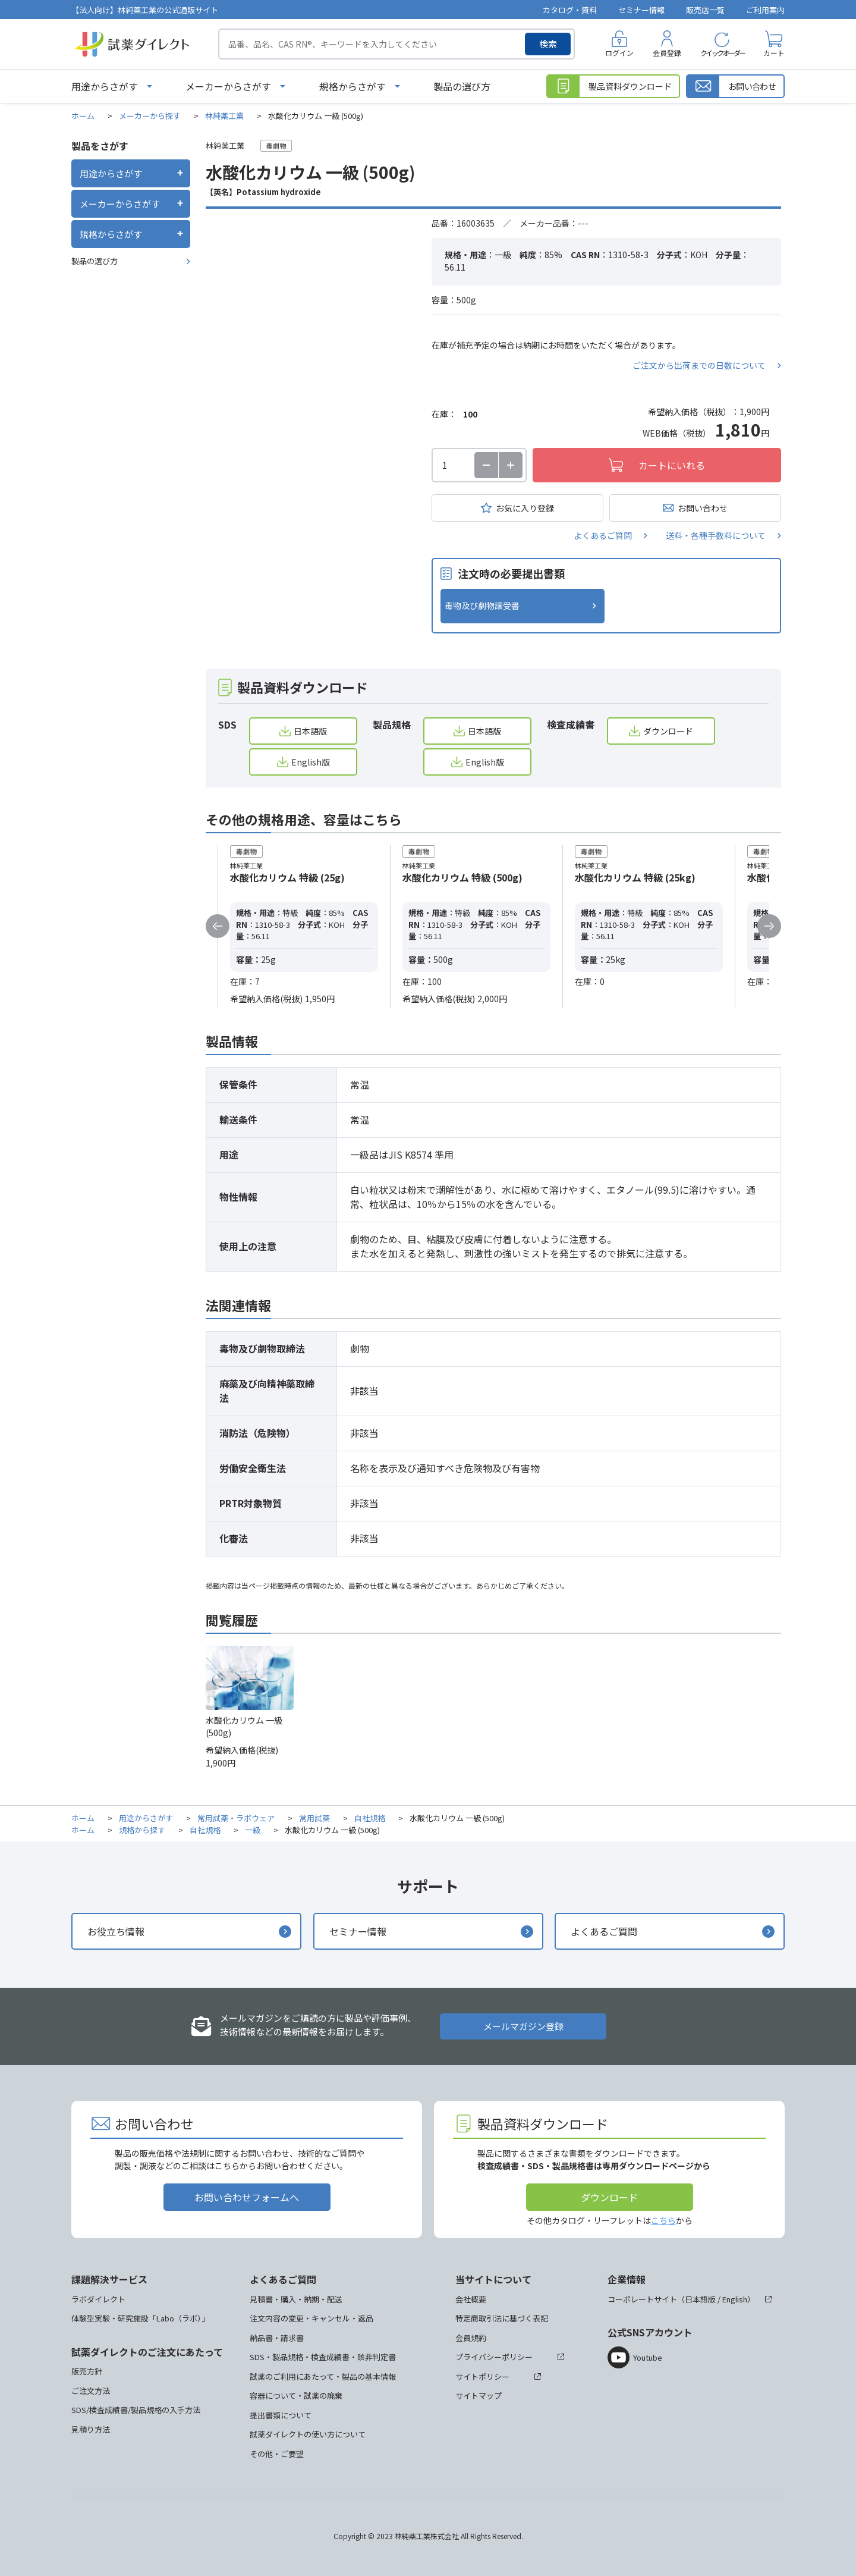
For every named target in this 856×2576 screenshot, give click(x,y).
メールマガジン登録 (523, 2026)
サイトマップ (478, 2395)
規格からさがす (352, 86)
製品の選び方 (461, 86)
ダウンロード (668, 731)
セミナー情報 (641, 9)
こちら (663, 2220)
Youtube (647, 2357)
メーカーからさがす (228, 86)
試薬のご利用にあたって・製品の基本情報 (323, 2376)
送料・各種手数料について (716, 535)
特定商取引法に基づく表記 (501, 2318)
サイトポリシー (482, 2376)
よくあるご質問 (603, 535)
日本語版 (310, 731)
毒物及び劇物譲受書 (482, 605)
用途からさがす (104, 86)
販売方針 (86, 2371)
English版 (310, 762)
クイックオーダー (722, 53)
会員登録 (667, 53)
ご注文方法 (90, 2390)
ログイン (619, 53)
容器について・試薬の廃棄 (296, 2395)
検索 (548, 43)
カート (774, 53)
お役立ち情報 (115, 1931)
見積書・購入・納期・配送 (296, 2299)
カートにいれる (671, 465)
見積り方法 (90, 2429)
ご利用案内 (765, 9)
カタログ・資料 (570, 9)
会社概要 (470, 2299)
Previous (217, 926)
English (734, 2299)
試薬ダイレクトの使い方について (308, 2434)
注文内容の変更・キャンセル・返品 (311, 2318)
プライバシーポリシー (494, 2356)
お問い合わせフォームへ (246, 2197)
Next (769, 926)
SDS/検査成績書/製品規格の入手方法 (135, 2409)
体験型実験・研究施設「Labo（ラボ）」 (140, 2318)
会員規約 (470, 2337)
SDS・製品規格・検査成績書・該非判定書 (323, 2356)
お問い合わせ (703, 508)
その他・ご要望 (277, 2453)
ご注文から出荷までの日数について (699, 365)
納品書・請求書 (277, 2337)
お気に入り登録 (525, 508)
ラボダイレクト (98, 2299)
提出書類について (280, 2415)
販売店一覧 (705, 9)
